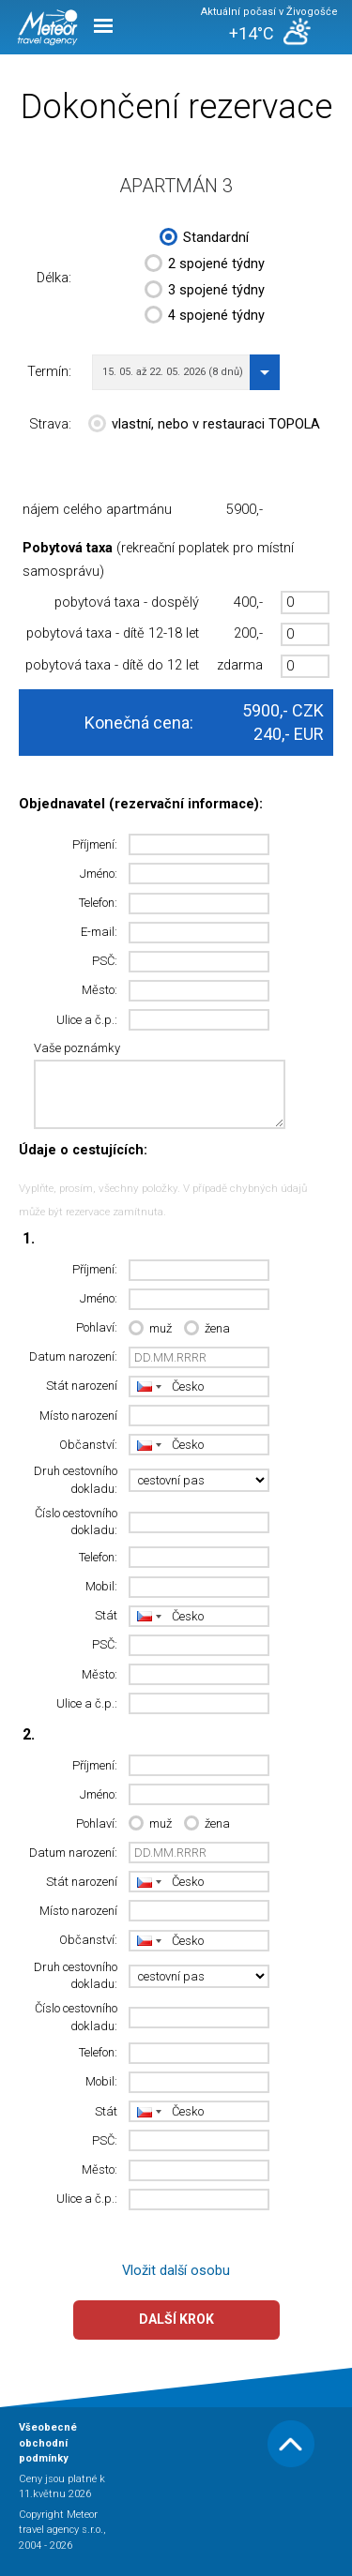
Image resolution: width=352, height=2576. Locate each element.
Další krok (176, 2319)
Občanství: (88, 1445)
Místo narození (78, 1416)
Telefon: (98, 903)
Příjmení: (94, 844)
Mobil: (101, 1586)
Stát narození (81, 1385)
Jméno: (98, 873)
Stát (106, 1615)
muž (150, 1329)
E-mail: (99, 932)
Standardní (204, 239)
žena (207, 1329)
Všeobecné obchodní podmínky (48, 2442)
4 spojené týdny (205, 317)
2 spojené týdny (205, 265)
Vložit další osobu (176, 2271)
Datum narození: (73, 1356)
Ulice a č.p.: (86, 1020)
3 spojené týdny (205, 291)
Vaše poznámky (77, 1048)
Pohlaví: (96, 1327)
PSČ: (104, 961)
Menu (103, 26)
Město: (99, 990)
